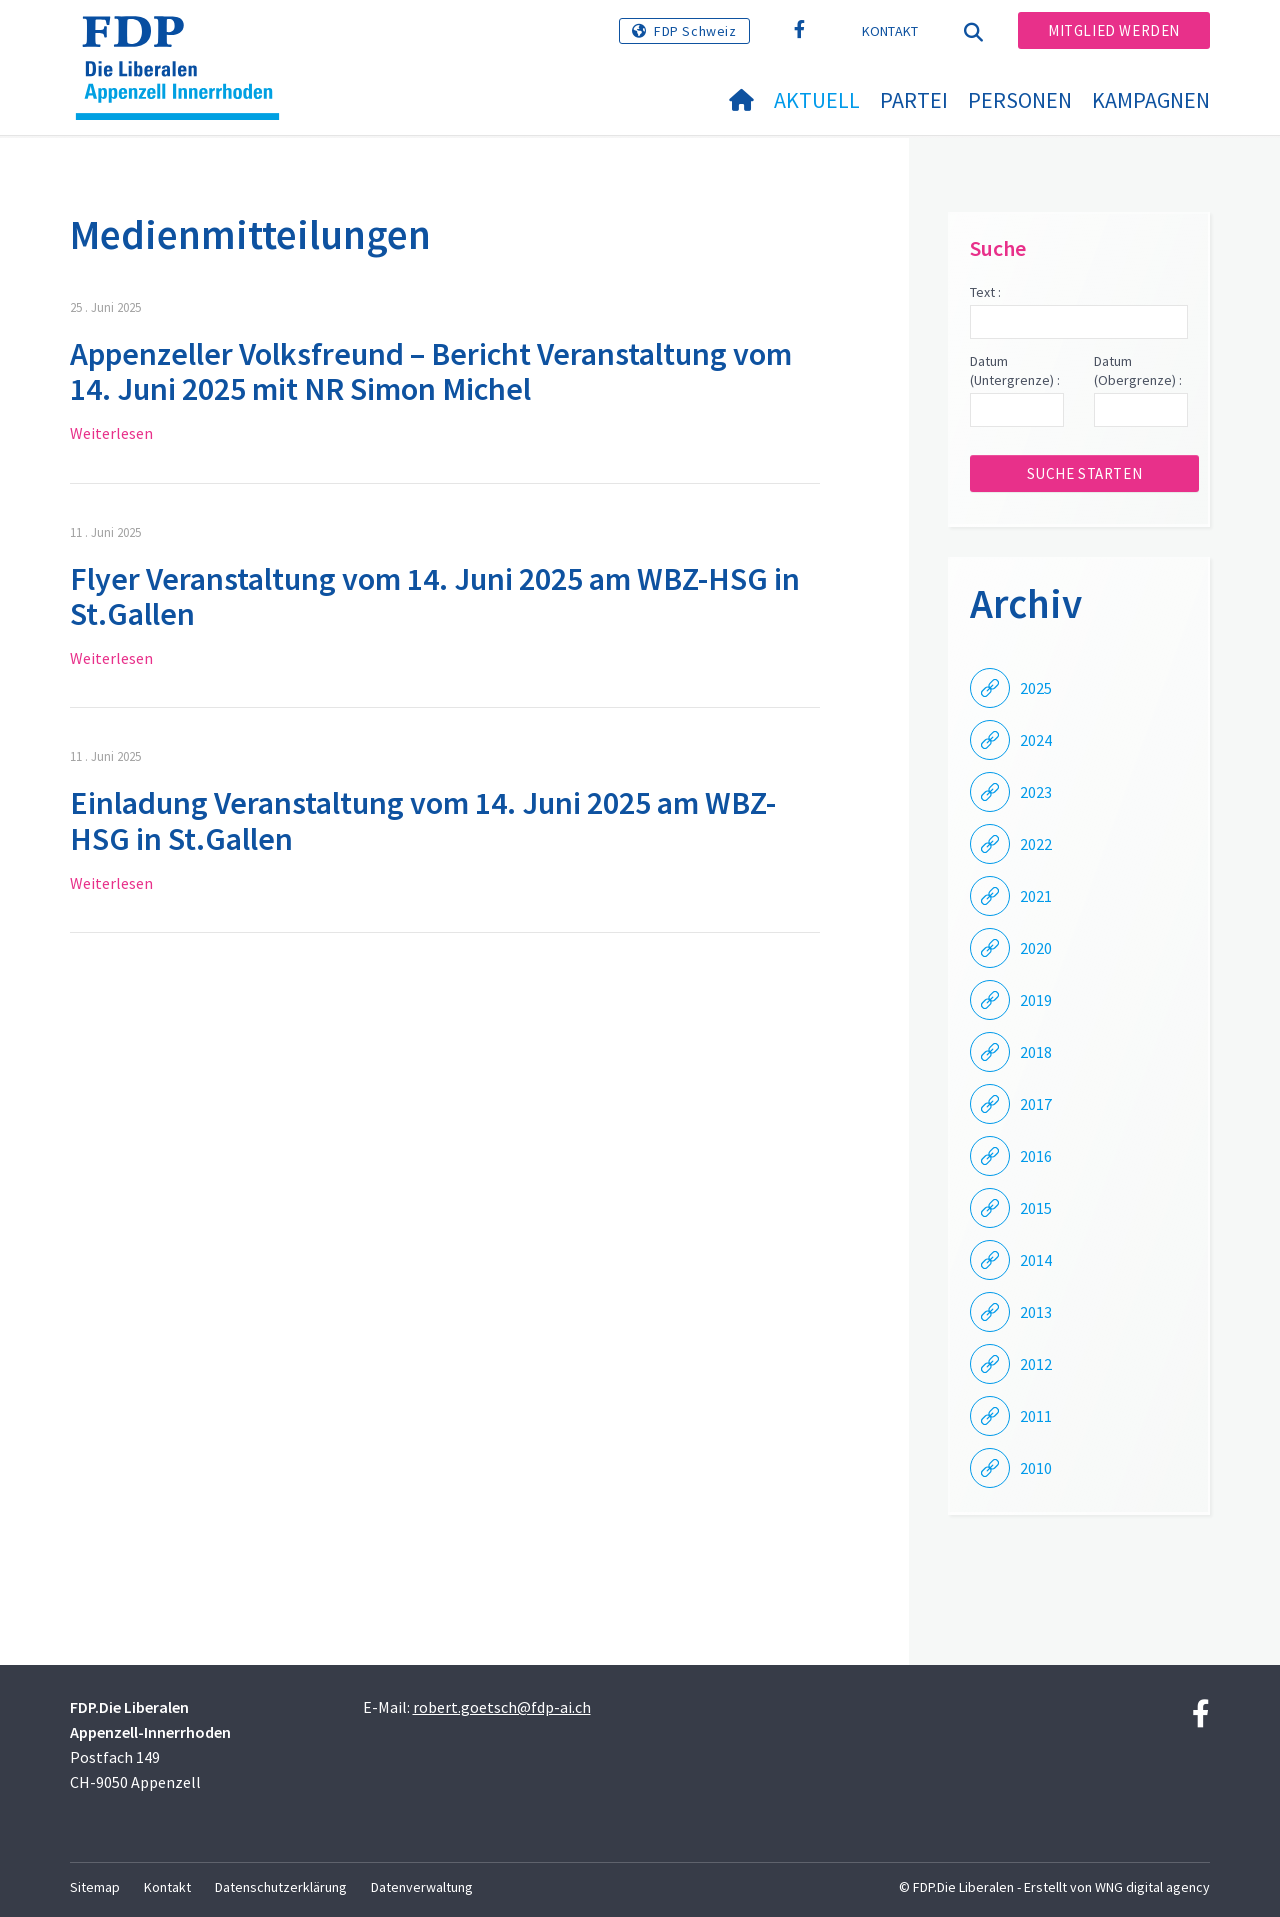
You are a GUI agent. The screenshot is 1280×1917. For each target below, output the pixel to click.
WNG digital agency (1152, 1887)
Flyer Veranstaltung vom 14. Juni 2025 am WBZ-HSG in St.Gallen (435, 596)
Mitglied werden (1114, 30)
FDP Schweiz (695, 31)
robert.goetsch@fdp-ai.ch (502, 1707)
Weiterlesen (111, 433)
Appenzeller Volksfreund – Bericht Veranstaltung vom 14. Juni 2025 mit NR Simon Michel (431, 371)
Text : (985, 292)
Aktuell (817, 100)
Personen (1020, 100)
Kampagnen (1151, 100)
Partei (914, 100)
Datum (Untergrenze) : (1015, 371)
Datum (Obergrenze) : (1138, 371)
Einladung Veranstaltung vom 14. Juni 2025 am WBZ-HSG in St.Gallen (423, 820)
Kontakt (890, 31)
